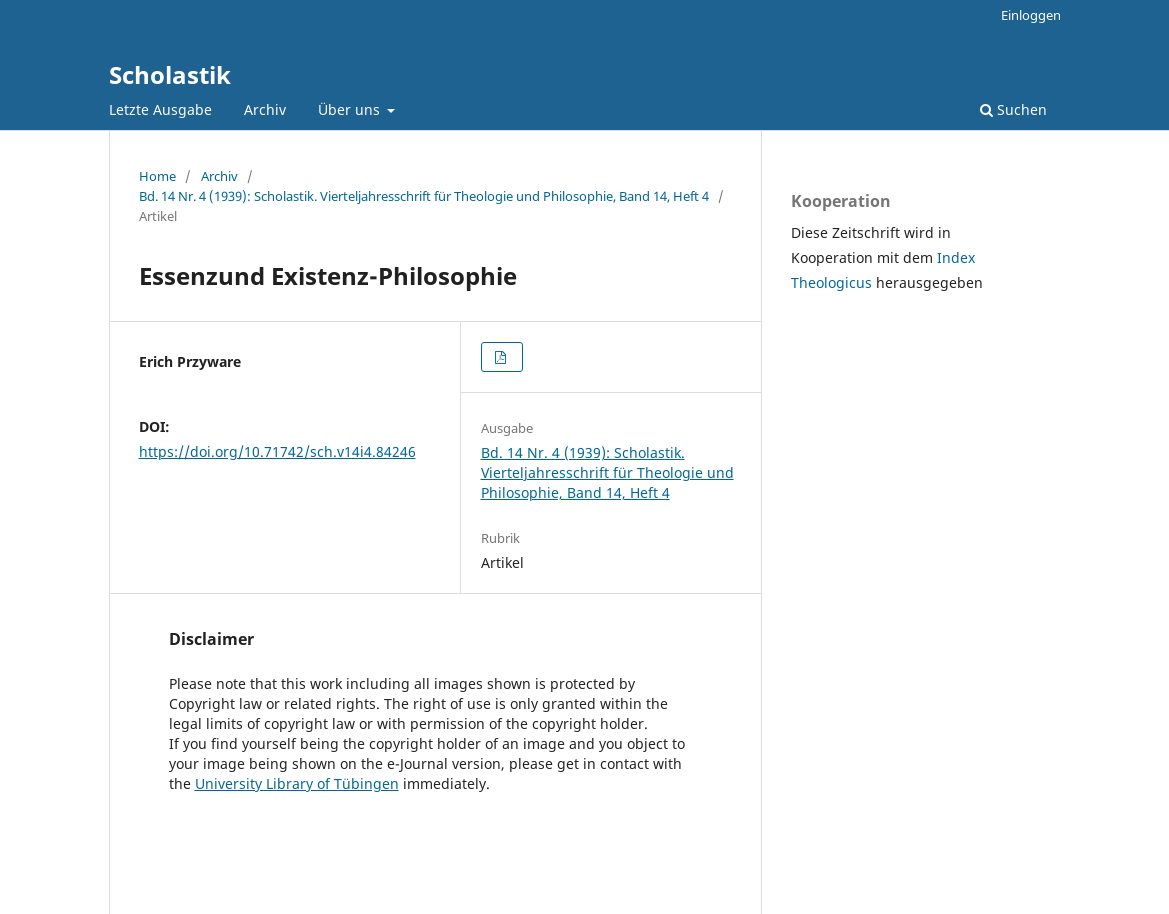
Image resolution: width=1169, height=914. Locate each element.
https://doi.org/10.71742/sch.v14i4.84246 (277, 451)
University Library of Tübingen (297, 783)
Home (157, 176)
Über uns (351, 109)
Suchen (1013, 109)
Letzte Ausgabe (160, 109)
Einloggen (1031, 15)
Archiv (265, 109)
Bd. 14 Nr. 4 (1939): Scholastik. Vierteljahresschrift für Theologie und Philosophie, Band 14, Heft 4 (424, 196)
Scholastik (170, 74)
